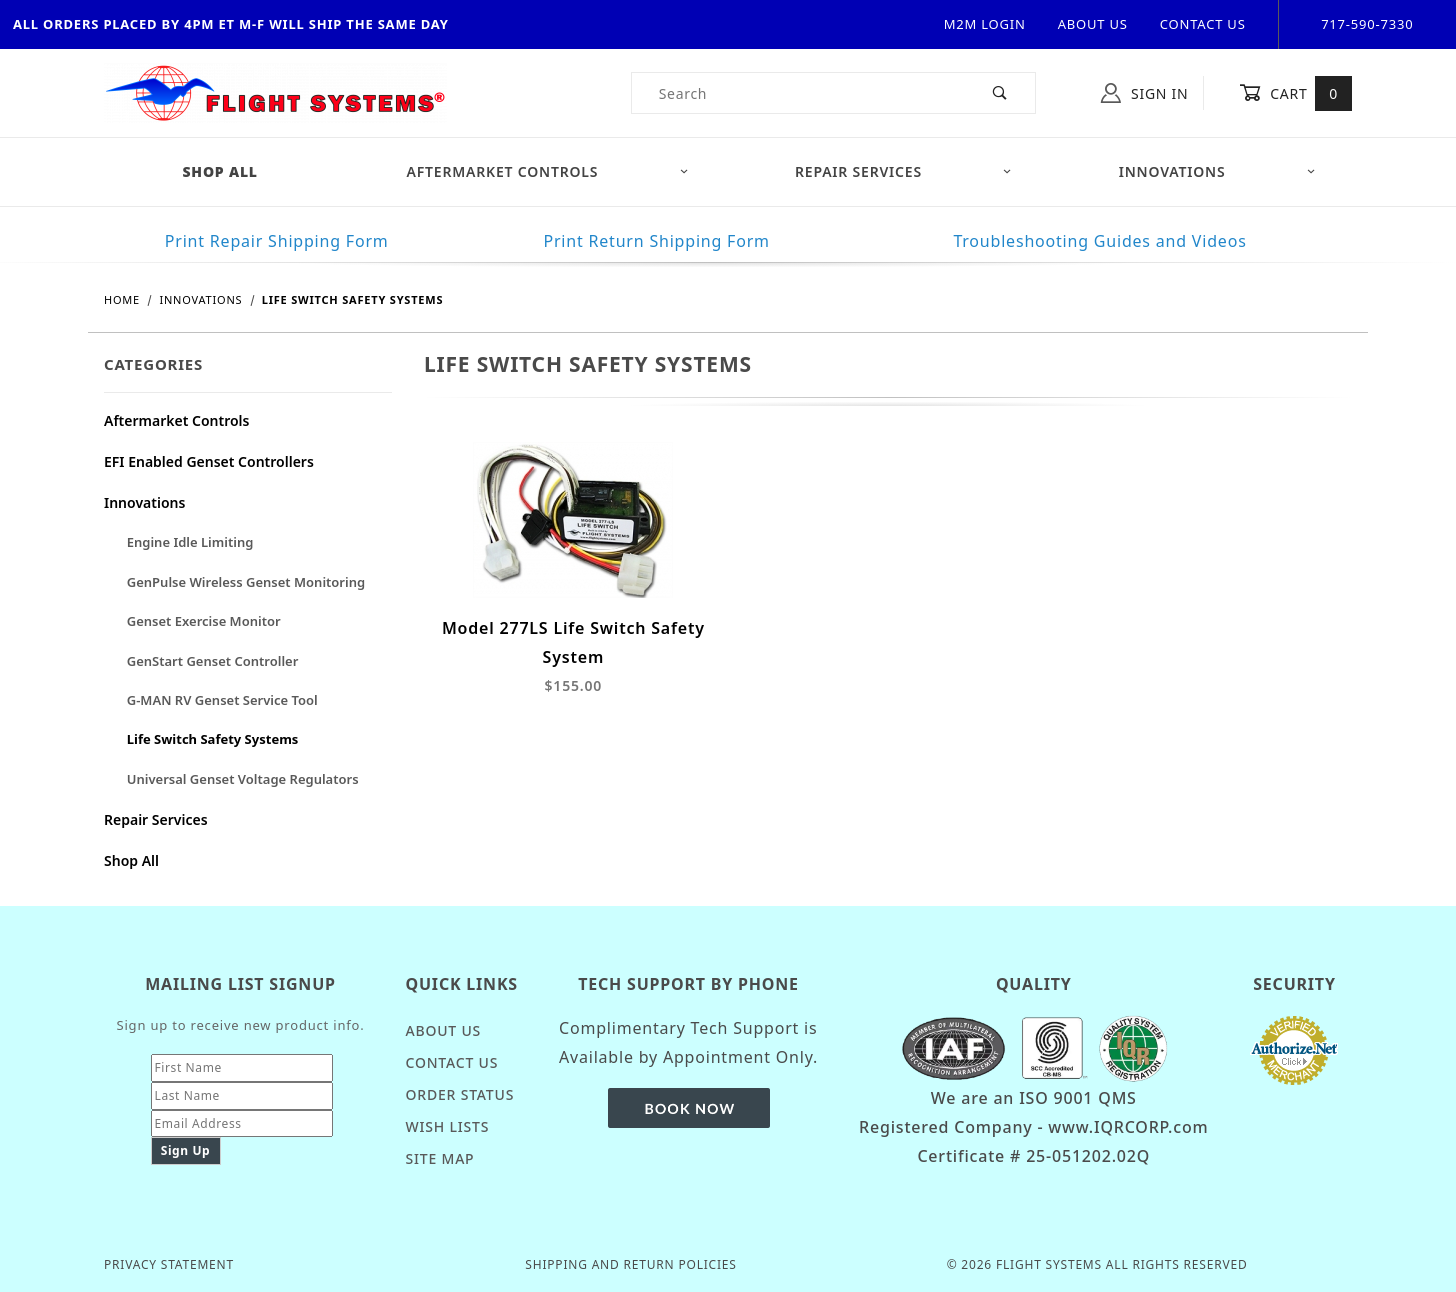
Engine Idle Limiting (190, 542)
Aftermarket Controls (548, 171)
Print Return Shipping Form (656, 241)
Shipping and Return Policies (630, 1264)
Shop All (131, 860)
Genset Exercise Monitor (204, 621)
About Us (1093, 24)
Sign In (1144, 93)
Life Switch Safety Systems (213, 739)
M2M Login (985, 24)
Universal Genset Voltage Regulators (243, 779)
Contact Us (1203, 24)
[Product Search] (799, 93)
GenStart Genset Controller (213, 661)
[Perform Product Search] (1000, 93)
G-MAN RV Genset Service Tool (222, 700)
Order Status (460, 1094)
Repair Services (904, 171)
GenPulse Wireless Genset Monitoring (246, 582)
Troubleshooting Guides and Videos (1099, 241)
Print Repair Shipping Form (277, 241)
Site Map (440, 1158)
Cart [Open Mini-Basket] (1295, 93)
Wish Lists (448, 1126)
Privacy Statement (169, 1264)
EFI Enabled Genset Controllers (209, 461)
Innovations (1217, 171)
